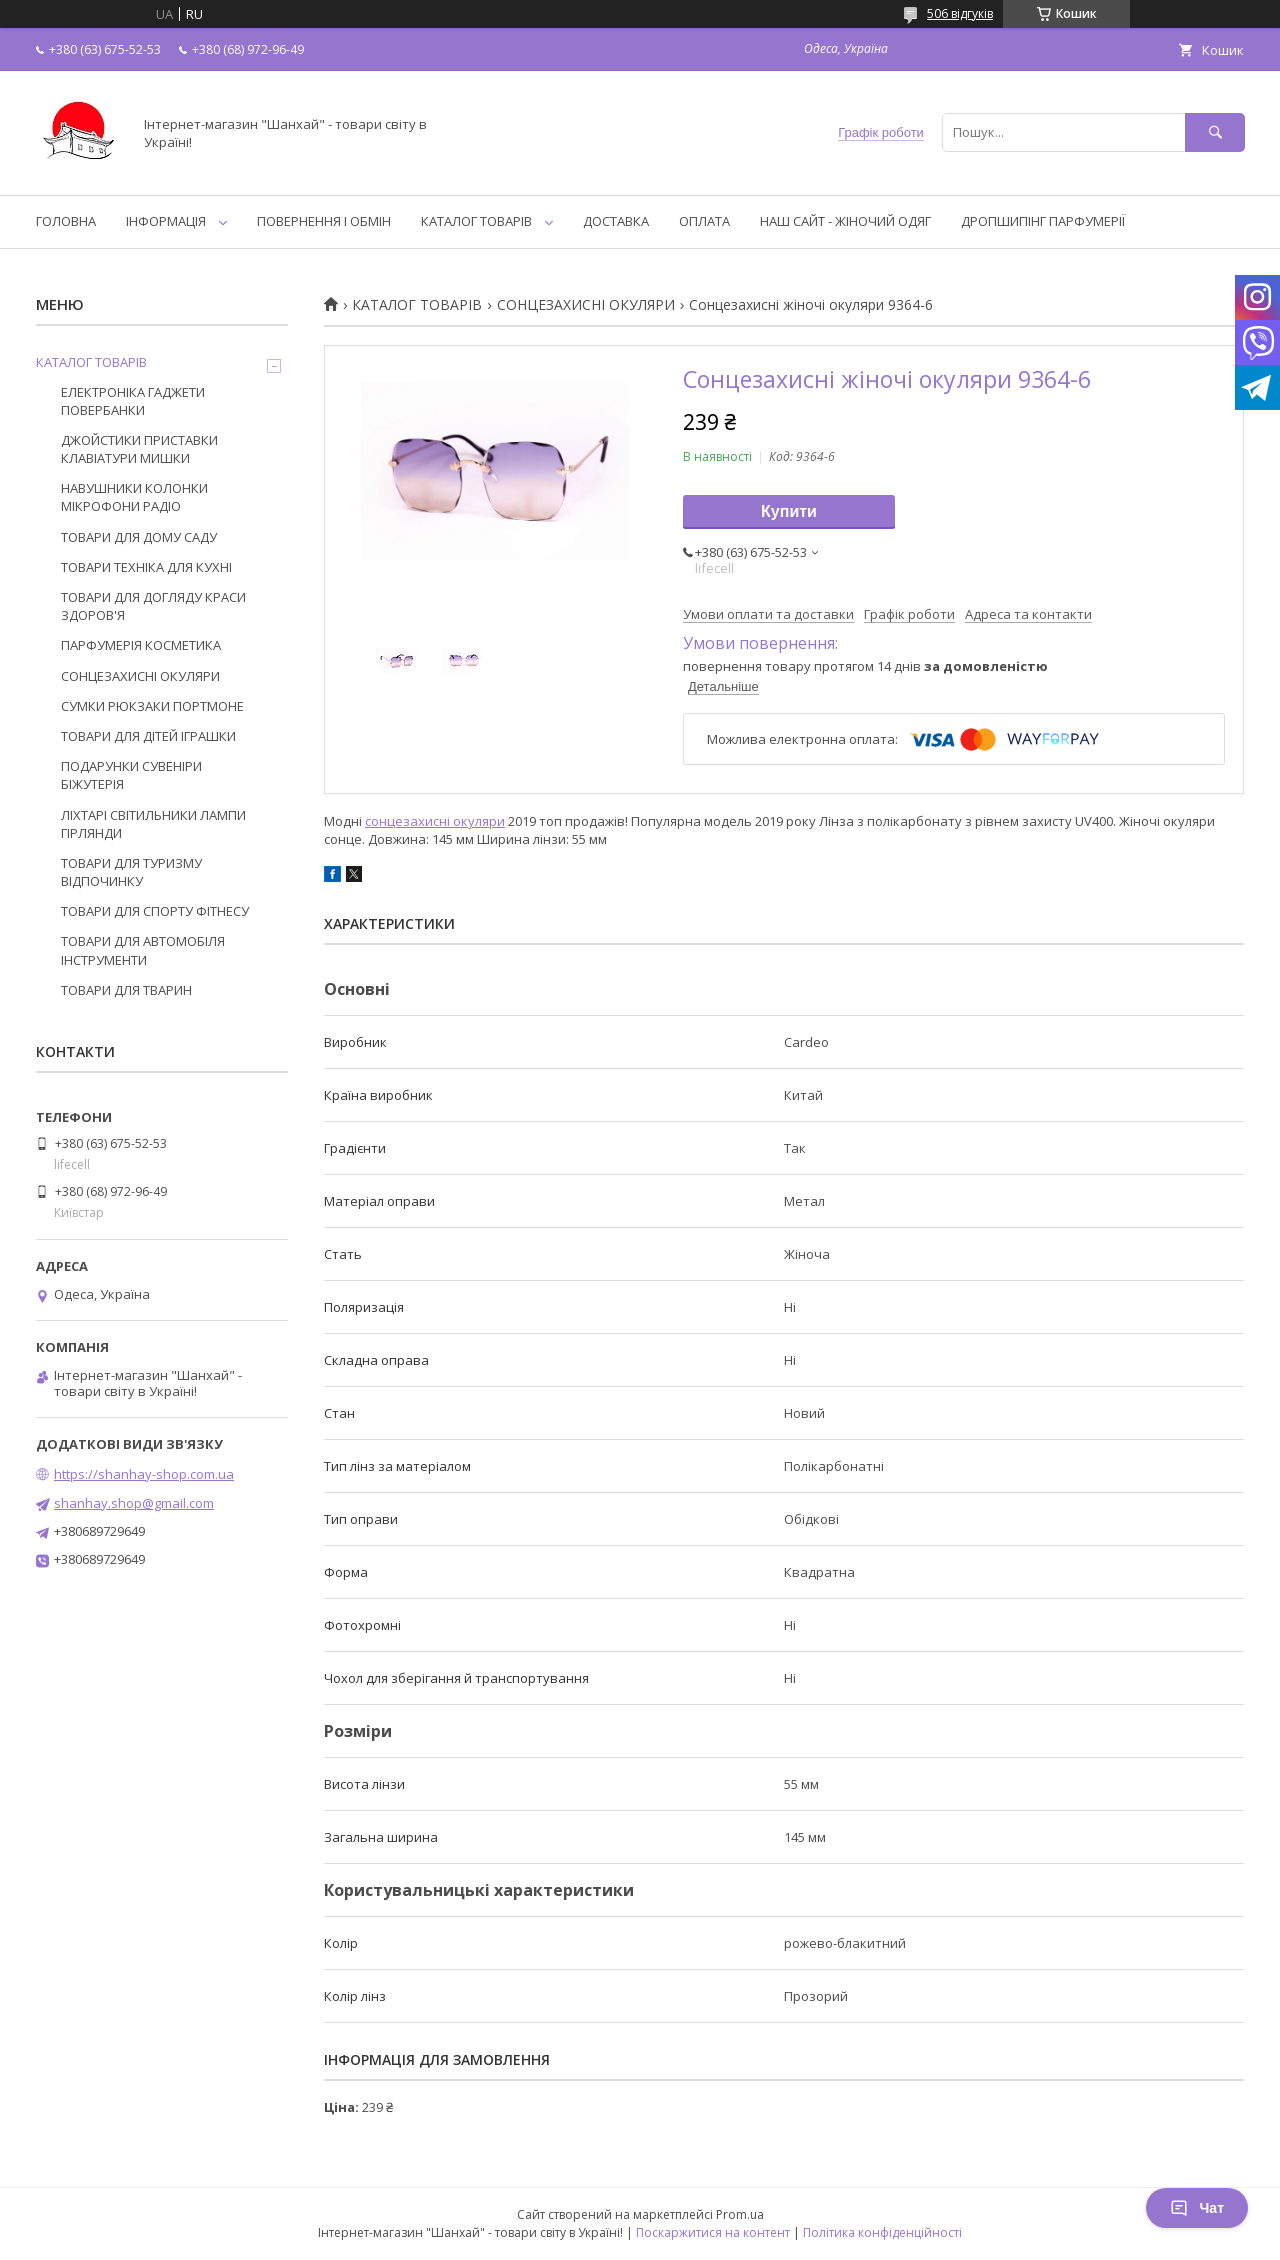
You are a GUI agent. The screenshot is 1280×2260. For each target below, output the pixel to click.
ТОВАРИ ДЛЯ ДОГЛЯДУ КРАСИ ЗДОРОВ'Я (153, 606)
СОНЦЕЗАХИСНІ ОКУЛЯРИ (586, 305)
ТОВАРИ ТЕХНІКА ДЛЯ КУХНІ (146, 567)
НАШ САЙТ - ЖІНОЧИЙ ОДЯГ (845, 221)
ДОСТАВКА (616, 221)
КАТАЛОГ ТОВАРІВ (476, 221)
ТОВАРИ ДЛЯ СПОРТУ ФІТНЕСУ (155, 911)
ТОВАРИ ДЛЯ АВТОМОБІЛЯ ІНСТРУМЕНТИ (143, 950)
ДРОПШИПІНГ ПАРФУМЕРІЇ (1043, 221)
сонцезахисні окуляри (435, 821)
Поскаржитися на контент (713, 2232)
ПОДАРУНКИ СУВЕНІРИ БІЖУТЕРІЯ (131, 775)
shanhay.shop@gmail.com (134, 1503)
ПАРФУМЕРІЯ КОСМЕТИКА (141, 645)
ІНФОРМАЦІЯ (166, 221)
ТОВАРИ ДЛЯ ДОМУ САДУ (139, 537)
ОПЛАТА (704, 221)
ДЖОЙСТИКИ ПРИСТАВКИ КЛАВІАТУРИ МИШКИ (139, 449)
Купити (789, 511)
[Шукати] (1215, 132)
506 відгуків (960, 13)
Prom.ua (740, 2214)
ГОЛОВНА (66, 221)
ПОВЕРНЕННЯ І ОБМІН (324, 221)
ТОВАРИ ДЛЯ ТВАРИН (126, 990)
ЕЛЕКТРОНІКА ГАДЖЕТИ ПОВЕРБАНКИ (133, 401)
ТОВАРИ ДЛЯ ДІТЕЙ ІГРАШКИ (148, 736)
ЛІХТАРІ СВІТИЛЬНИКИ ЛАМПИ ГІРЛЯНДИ (153, 824)
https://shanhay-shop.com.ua (144, 1474)
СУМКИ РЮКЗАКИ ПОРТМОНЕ (152, 706)
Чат (1197, 2208)
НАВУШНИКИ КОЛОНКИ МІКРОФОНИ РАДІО (134, 497)
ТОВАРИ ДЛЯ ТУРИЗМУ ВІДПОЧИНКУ (131, 872)
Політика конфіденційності (882, 2232)
